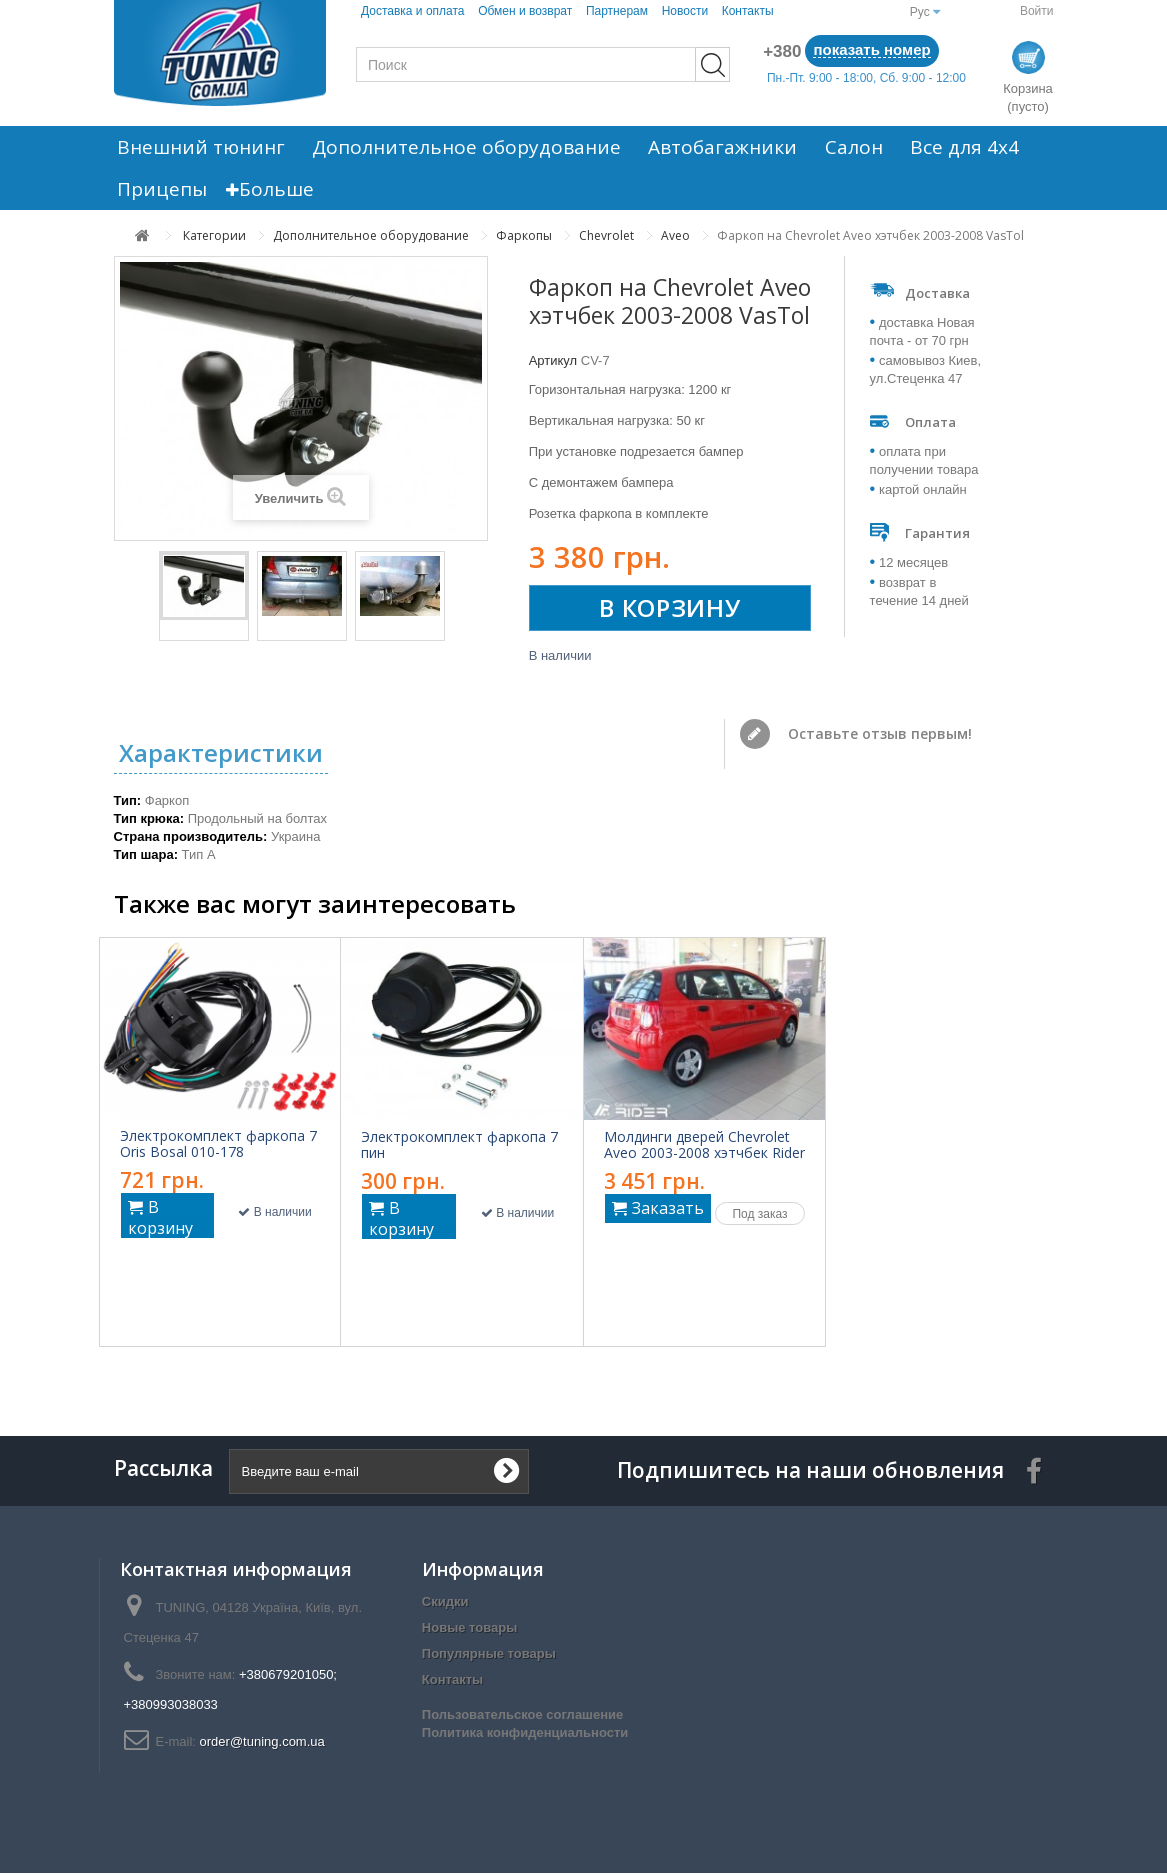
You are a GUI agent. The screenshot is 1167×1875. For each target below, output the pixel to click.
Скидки (445, 1603)
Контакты (748, 11)
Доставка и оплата (413, 11)
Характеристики (221, 754)
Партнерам (617, 11)
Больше (261, 189)
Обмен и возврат (525, 11)
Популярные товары (489, 1655)
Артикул (553, 360)
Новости (685, 11)
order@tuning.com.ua (262, 1743)
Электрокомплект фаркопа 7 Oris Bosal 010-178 (218, 1146)
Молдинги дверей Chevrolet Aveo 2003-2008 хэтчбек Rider (704, 1147)
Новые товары (470, 1629)
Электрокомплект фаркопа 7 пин (459, 1147)
